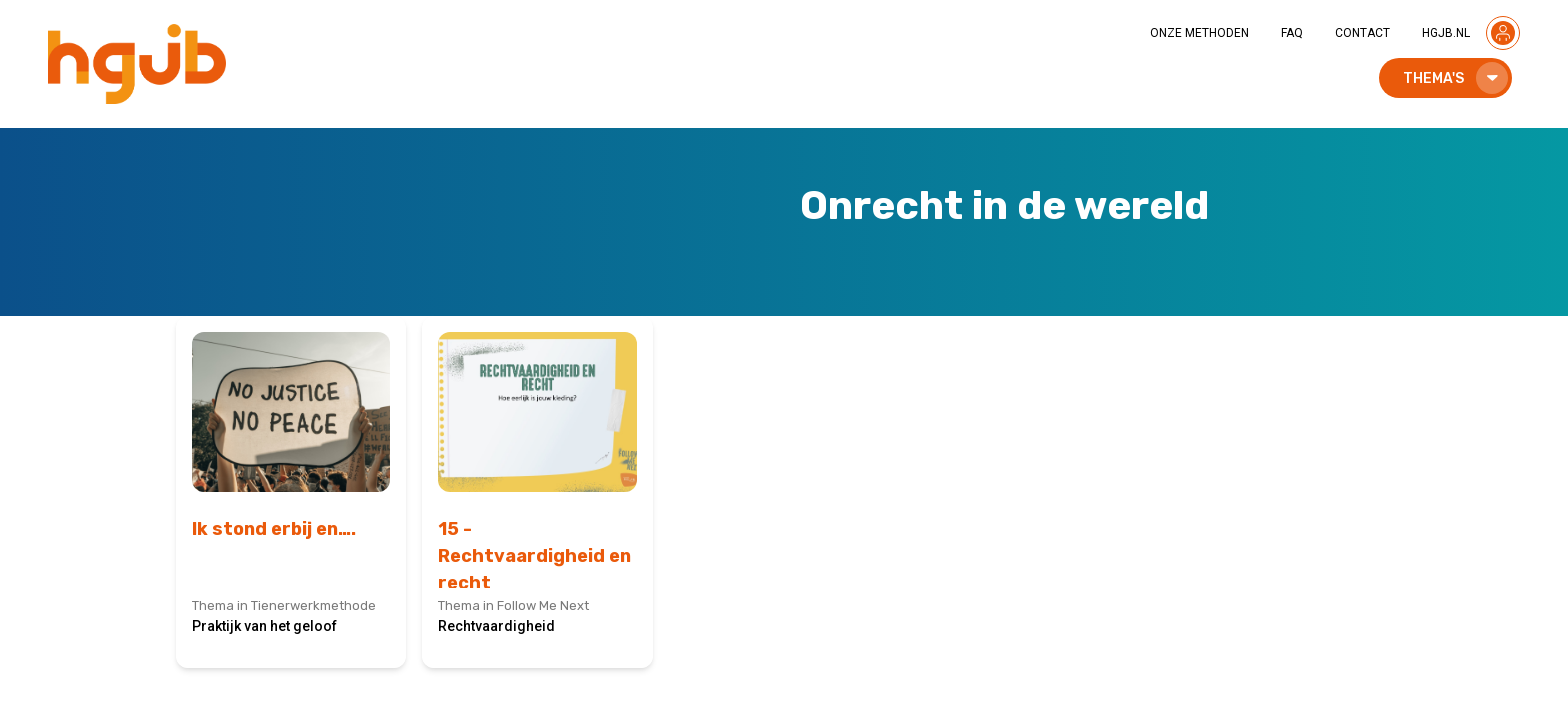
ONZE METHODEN (1199, 33)
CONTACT (1362, 33)
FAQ (1292, 33)
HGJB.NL (1446, 33)
